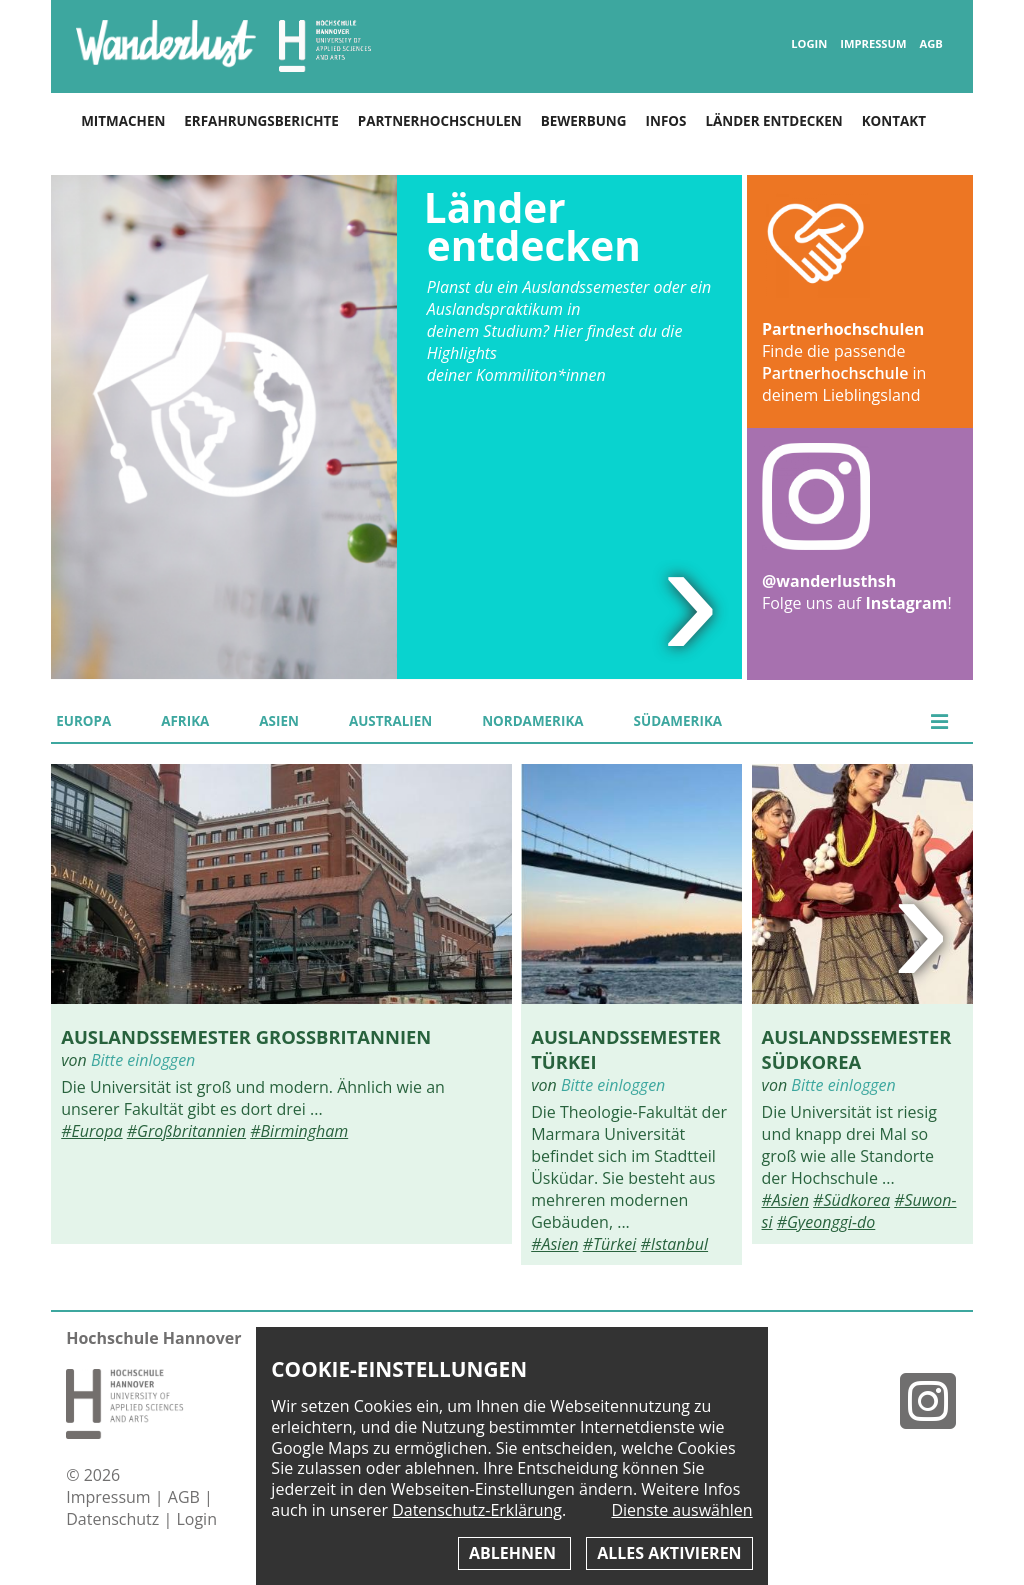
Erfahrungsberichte (261, 121)
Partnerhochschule (835, 373)
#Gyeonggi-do (826, 1222)
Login (809, 44)
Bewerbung (584, 121)
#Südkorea (851, 1200)
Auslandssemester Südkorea (857, 1049)
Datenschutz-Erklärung (477, 1510)
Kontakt (894, 121)
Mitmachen (123, 121)
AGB (930, 44)
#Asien (554, 1244)
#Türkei (610, 1244)
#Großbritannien (186, 1131)
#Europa (91, 1131)
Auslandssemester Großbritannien (246, 1036)
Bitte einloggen (143, 1060)
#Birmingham (299, 1131)
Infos (666, 121)
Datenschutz (114, 1519)
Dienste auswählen (681, 1510)
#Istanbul (675, 1244)
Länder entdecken (773, 121)
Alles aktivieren (669, 1553)
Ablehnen (514, 1553)
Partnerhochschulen (440, 121)
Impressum (873, 44)
